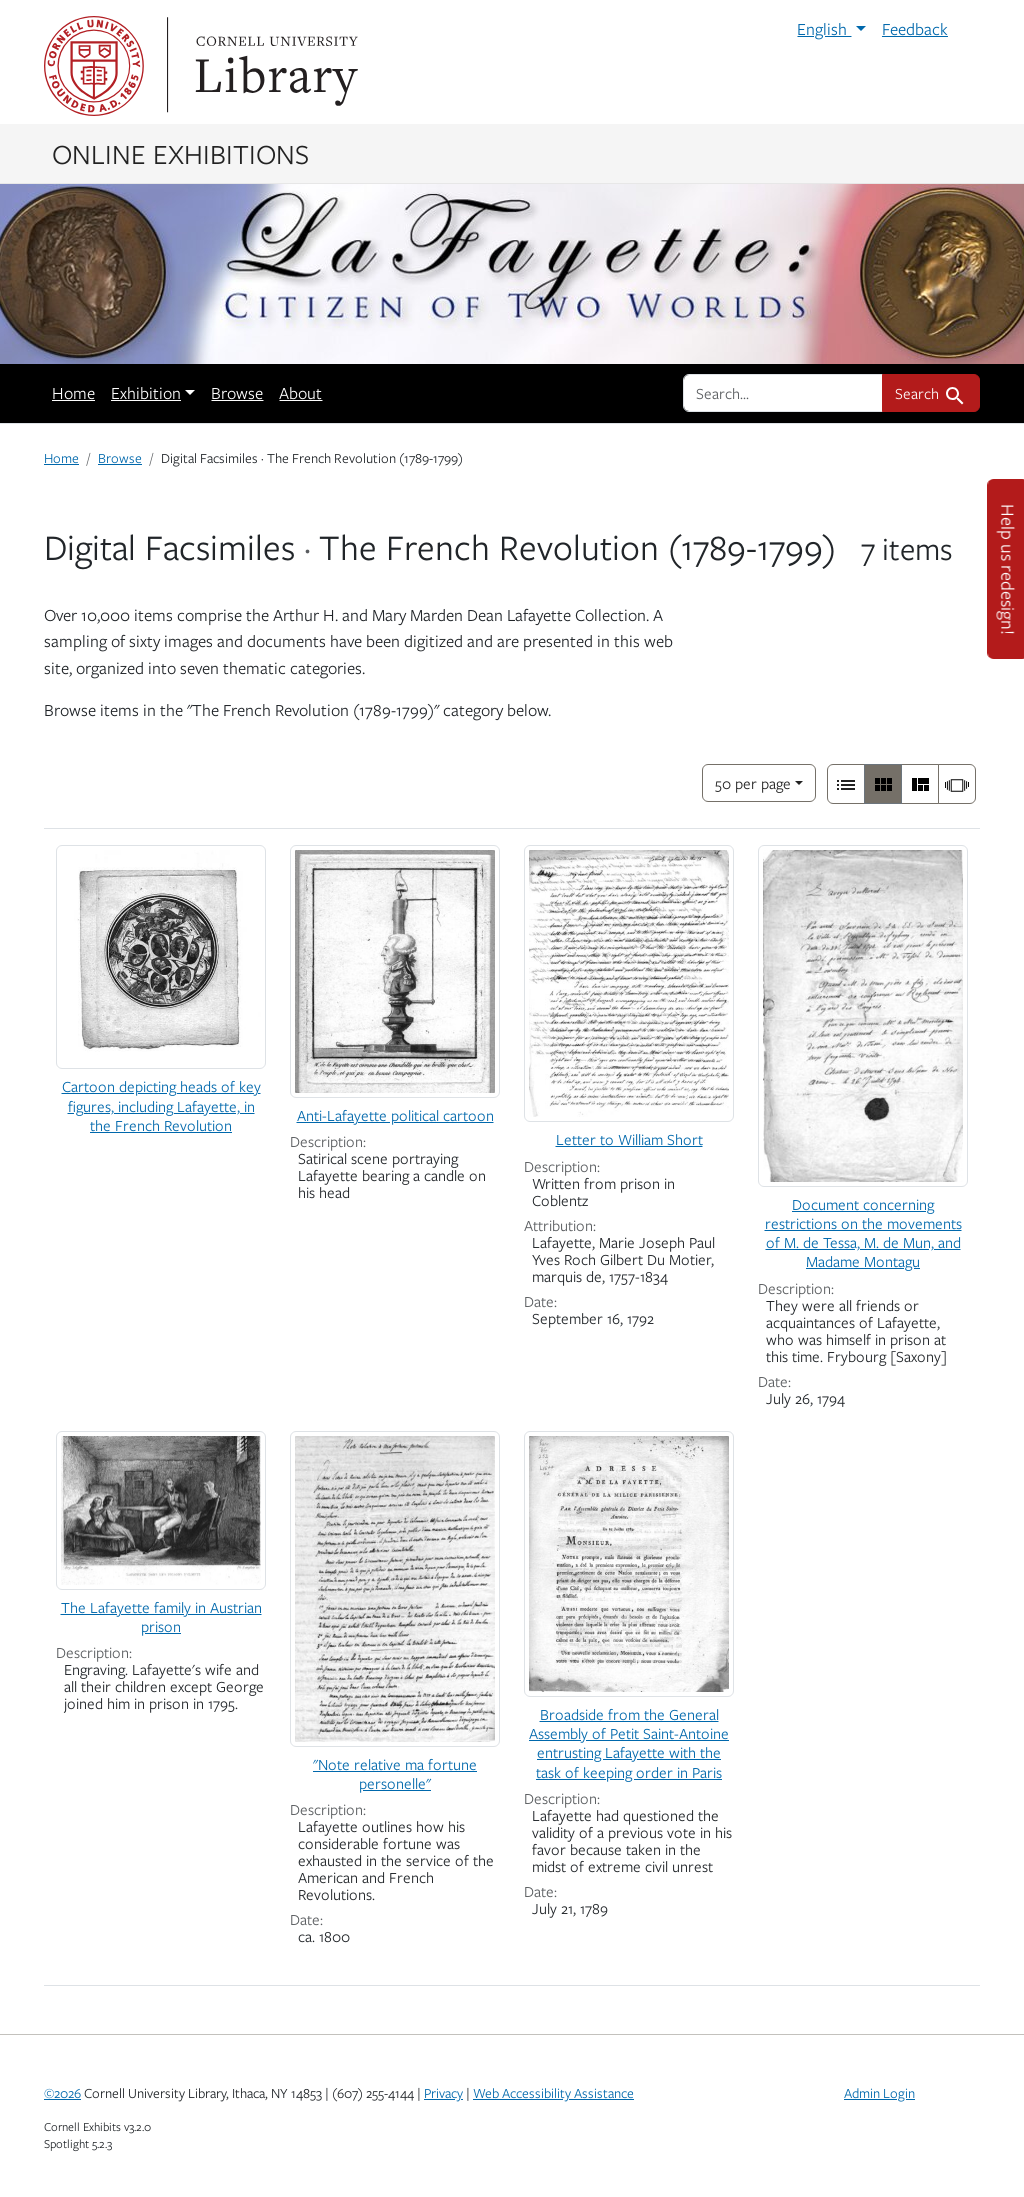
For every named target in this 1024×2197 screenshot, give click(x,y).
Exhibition (146, 393)
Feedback (915, 29)
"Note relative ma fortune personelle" (395, 1773)
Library (274, 66)
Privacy (443, 2093)
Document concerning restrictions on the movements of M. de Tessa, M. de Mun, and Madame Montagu (863, 1233)
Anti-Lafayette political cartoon (395, 1115)
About (300, 393)
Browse (237, 393)
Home (73, 393)
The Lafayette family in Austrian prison (161, 1616)
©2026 (62, 2093)
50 (753, 781)
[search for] (783, 393)
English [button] (824, 29)
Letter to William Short (629, 1139)
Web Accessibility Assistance (553, 2093)
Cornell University (94, 66)
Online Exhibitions (180, 153)
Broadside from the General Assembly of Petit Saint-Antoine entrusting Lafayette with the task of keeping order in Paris (629, 1743)
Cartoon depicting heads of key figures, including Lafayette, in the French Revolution (161, 1105)
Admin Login (879, 2093)
